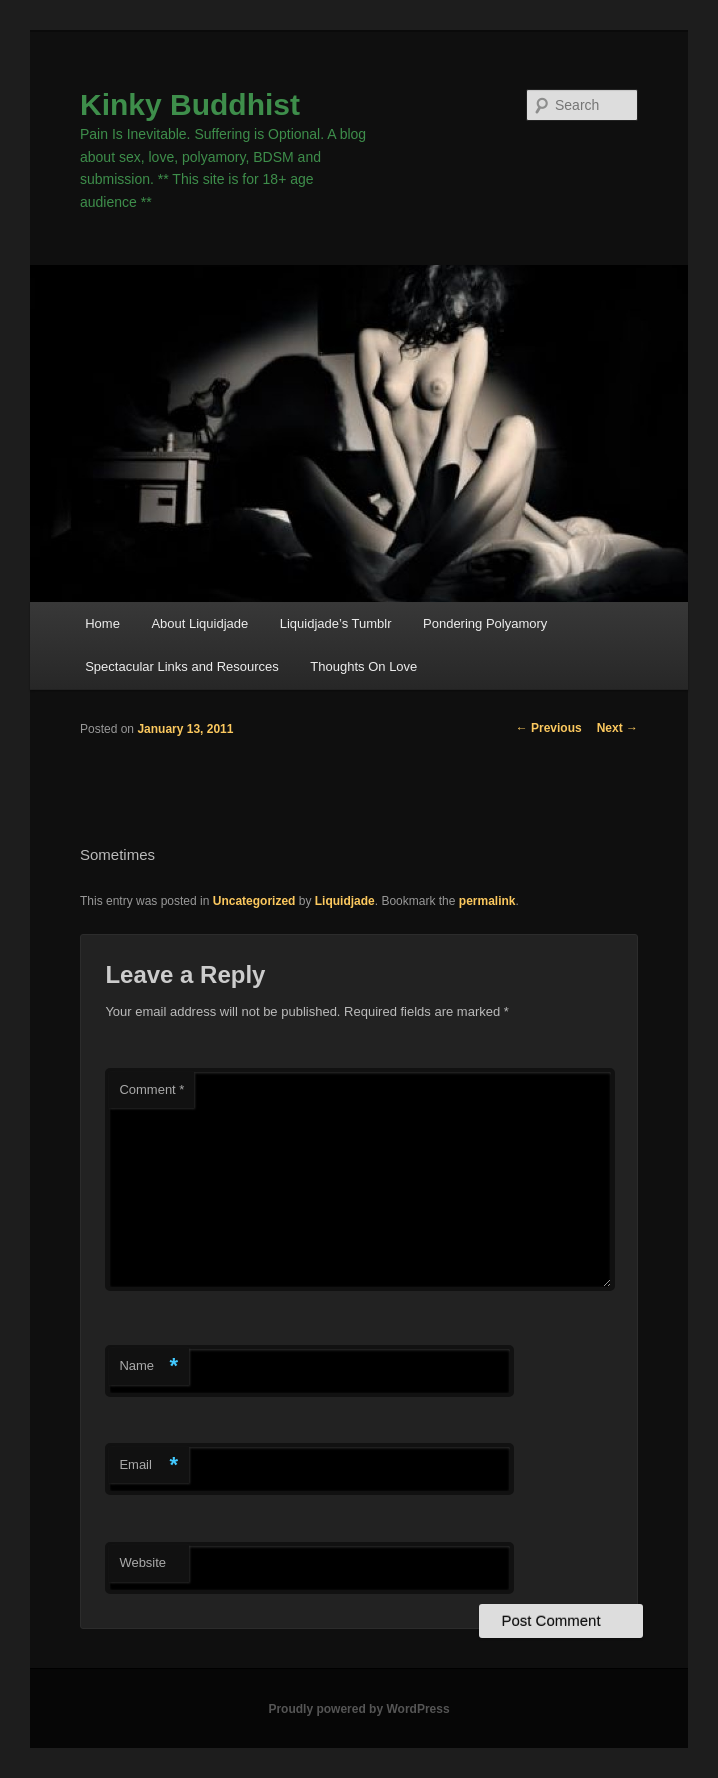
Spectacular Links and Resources (182, 666)
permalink (487, 901)
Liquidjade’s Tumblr (336, 623)
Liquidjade (345, 901)
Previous (549, 728)
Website (142, 1562)
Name (148, 1366)
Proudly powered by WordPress (358, 1709)
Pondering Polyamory (485, 623)
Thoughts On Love (363, 666)
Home (102, 623)
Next (617, 728)
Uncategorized (254, 901)
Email (148, 1465)
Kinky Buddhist (190, 104)
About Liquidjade (199, 623)
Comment (151, 1089)
